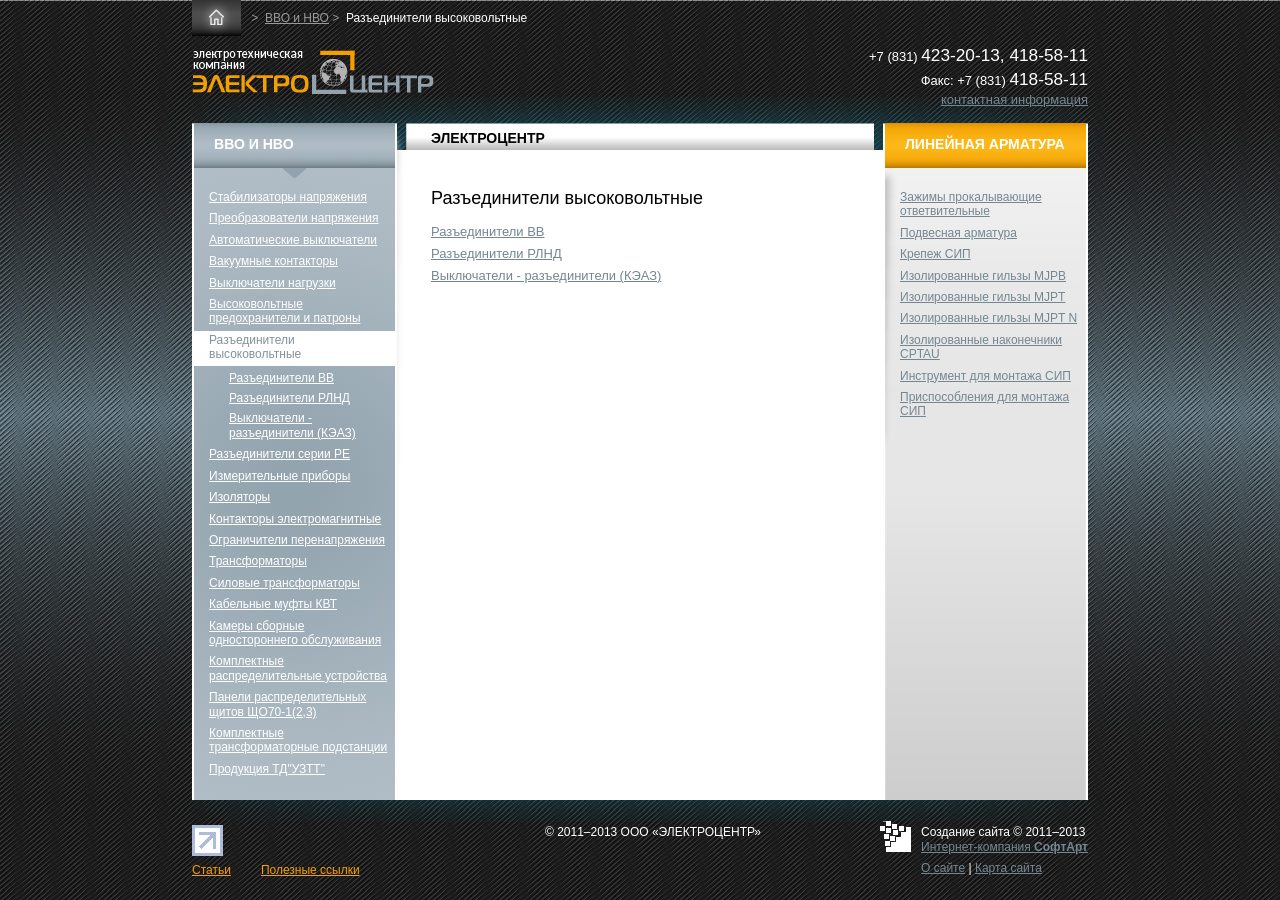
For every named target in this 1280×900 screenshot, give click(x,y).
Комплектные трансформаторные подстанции (298, 740)
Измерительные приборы (279, 476)
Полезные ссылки (310, 870)
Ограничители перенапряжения (297, 540)
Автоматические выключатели (293, 240)
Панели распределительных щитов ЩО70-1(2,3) (287, 704)
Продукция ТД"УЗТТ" (267, 769)
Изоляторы (239, 497)
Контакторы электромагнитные (295, 519)
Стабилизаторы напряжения (288, 197)
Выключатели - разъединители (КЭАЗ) (546, 275)
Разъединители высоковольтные (255, 347)
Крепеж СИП (935, 254)
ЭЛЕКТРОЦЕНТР (488, 138)
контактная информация (1014, 99)
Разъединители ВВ (488, 231)
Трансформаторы (258, 561)
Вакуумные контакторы (273, 261)
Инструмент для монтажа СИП (985, 376)
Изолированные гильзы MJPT (982, 297)
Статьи (211, 870)
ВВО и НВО (297, 18)
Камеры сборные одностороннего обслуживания (295, 633)
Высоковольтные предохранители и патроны (285, 311)
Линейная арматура (985, 144)
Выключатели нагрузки (272, 283)
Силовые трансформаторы (284, 583)
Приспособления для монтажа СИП (984, 404)
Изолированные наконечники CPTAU (981, 347)
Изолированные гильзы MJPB (983, 276)
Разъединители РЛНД (496, 253)
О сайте (943, 868)
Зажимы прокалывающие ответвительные (971, 204)
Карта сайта (1008, 868)
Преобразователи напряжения (293, 218)
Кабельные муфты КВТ (273, 604)
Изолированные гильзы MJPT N (988, 318)
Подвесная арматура (958, 233)
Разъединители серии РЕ (279, 454)
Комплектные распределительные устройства (298, 668)
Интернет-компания (1004, 847)
